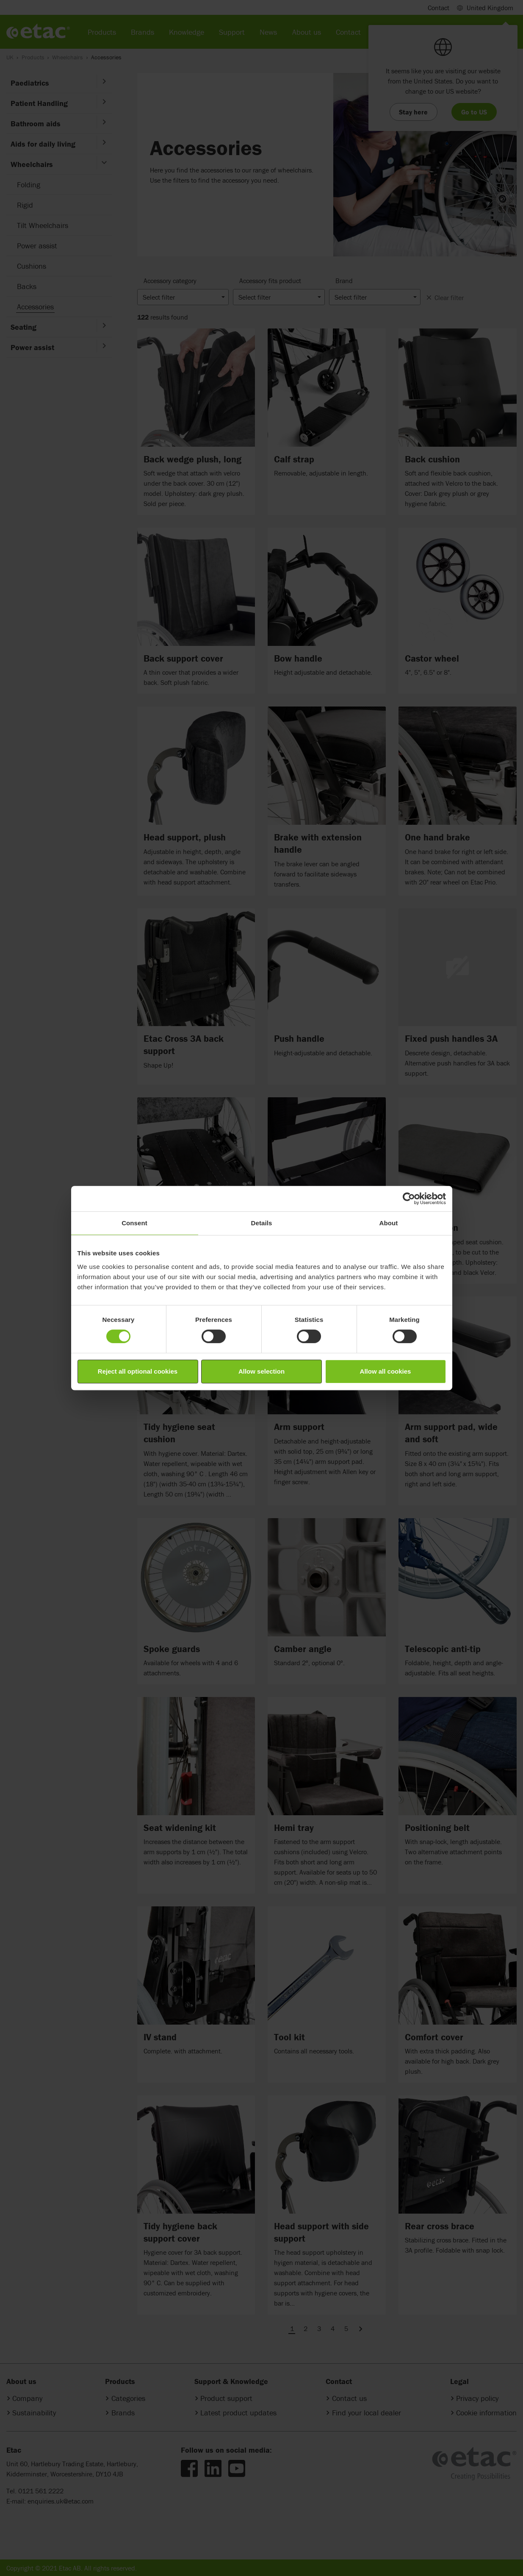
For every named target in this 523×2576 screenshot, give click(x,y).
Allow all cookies (385, 1371)
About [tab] (388, 1223)
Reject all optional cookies (137, 1371)
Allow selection (261, 1371)
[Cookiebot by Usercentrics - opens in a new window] (409, 1198)
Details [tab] (261, 1223)
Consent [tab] (134, 1223)
